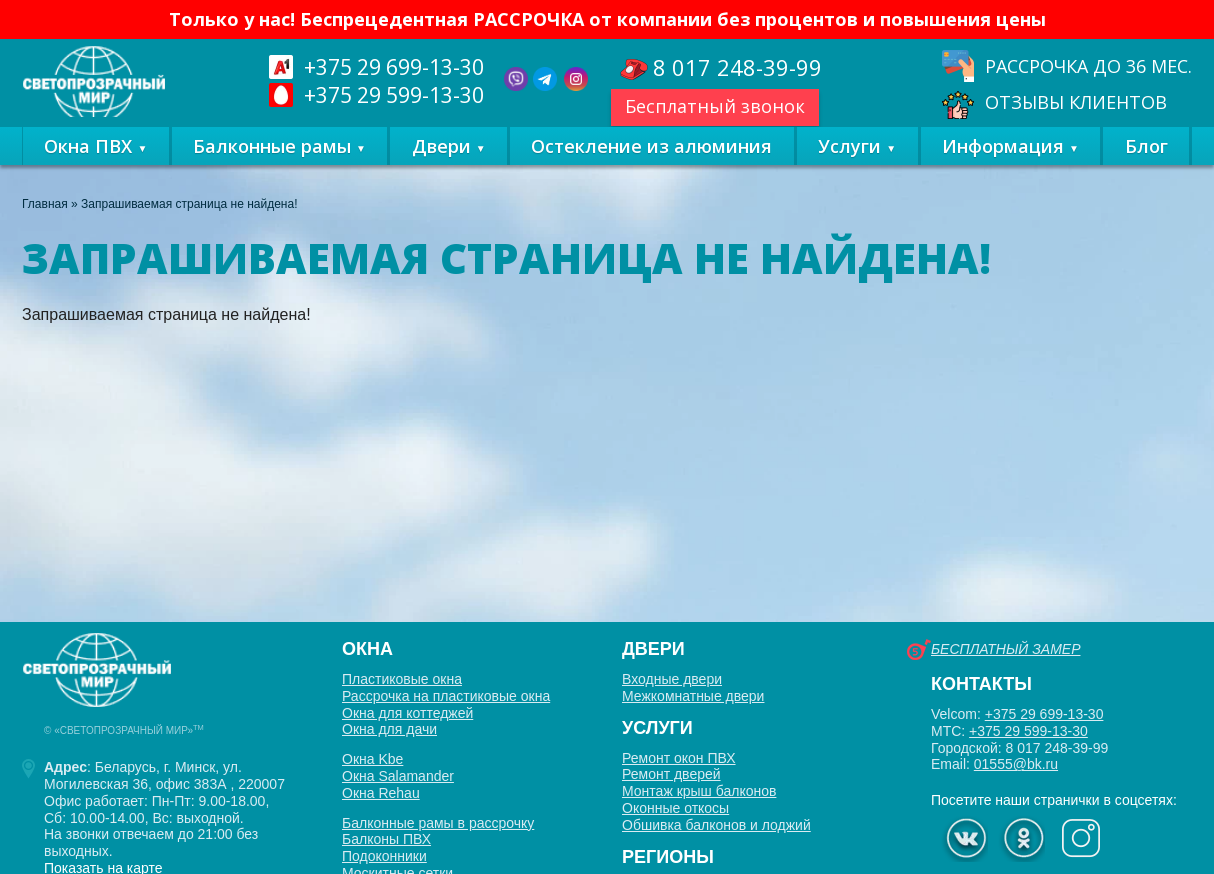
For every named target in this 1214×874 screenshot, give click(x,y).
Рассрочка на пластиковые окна (446, 696)
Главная (45, 213)
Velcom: (1017, 714)
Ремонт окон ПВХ (679, 758)
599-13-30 (396, 94)
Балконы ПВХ (386, 839)
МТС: (1009, 731)
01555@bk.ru (1016, 764)
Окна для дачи (389, 729)
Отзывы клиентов (1076, 102)
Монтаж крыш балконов (699, 791)
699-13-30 (396, 67)
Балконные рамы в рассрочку (438, 823)
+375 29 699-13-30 (1044, 714)
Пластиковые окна (402, 679)
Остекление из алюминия (651, 165)
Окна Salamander (398, 776)
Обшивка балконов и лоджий (716, 825)
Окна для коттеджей (407, 713)
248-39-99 (742, 68)
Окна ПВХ (88, 165)
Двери (441, 165)
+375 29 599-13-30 (1028, 731)
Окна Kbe (372, 759)
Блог (1146, 165)
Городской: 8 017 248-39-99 (1019, 748)
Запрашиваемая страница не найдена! (189, 213)
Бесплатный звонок (720, 106)
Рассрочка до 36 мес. (1088, 66)
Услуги (849, 165)
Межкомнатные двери (693, 696)
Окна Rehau (381, 793)
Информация (1003, 165)
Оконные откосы (675, 808)
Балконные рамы (272, 165)
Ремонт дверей (671, 774)
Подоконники (384, 856)
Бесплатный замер (1005, 649)
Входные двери (672, 679)
